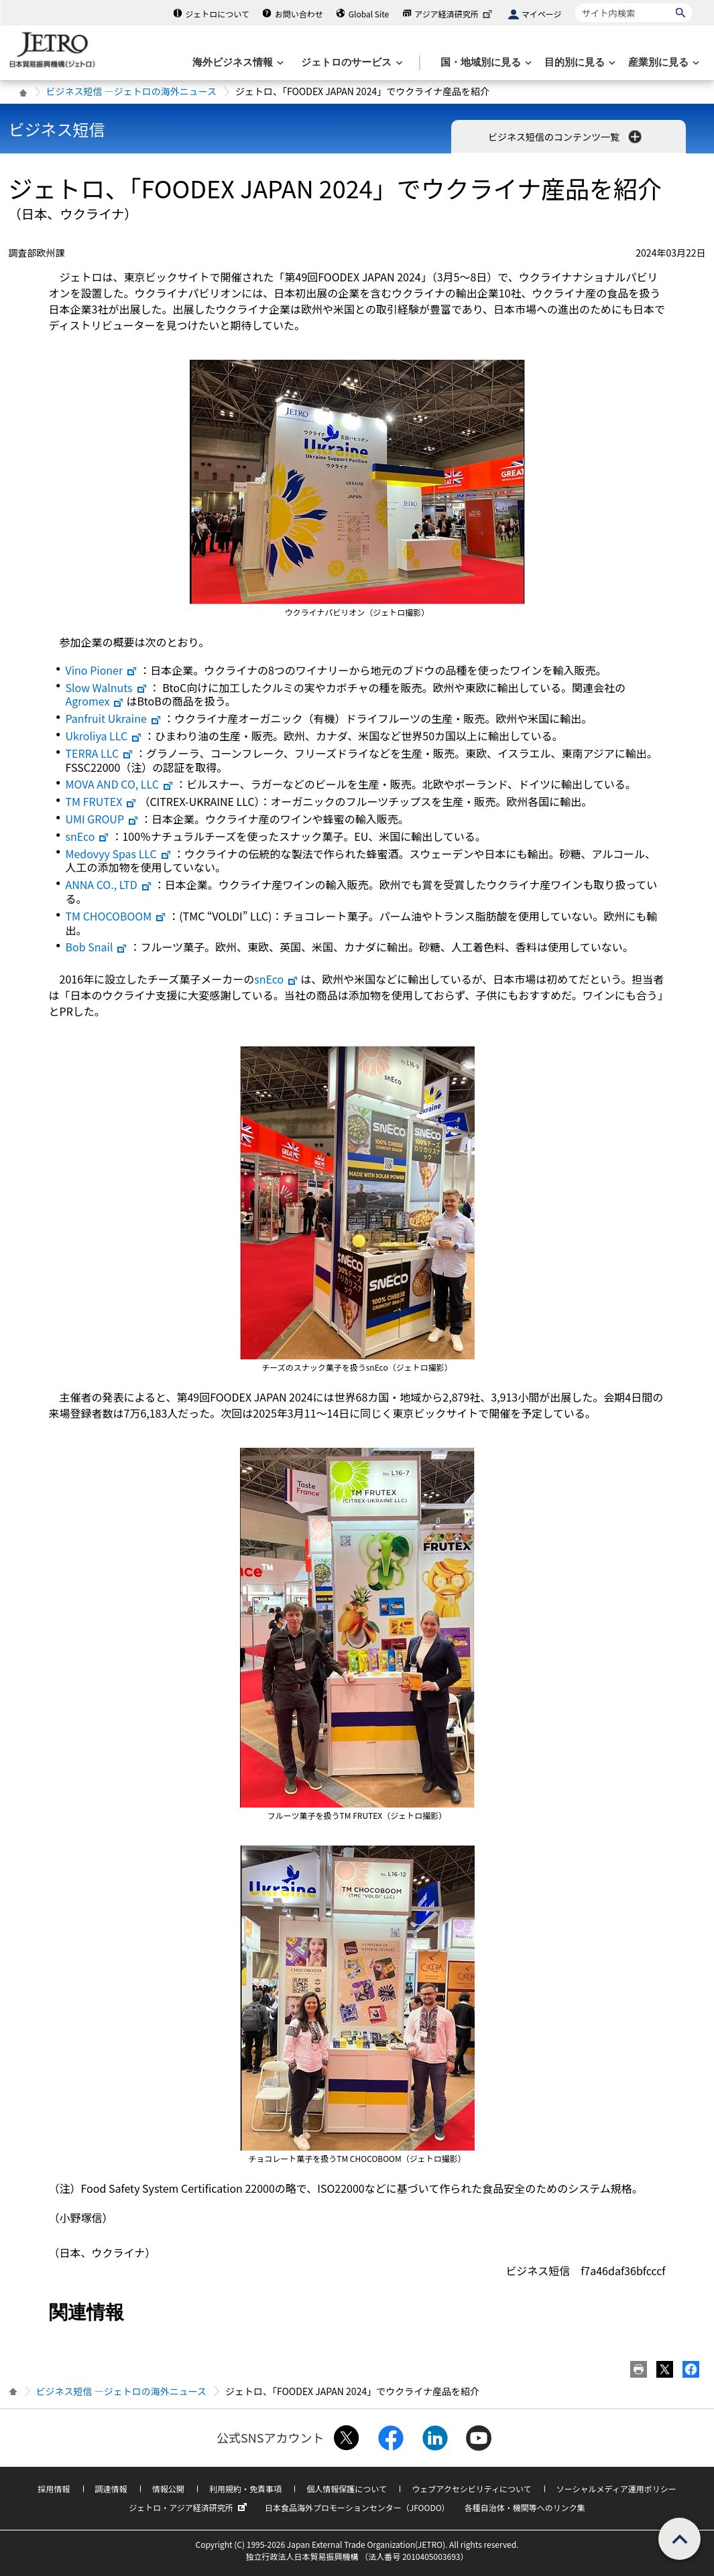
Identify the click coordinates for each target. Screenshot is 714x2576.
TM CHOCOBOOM (116, 916)
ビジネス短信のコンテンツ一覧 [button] (566, 136)
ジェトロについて (217, 13)
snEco (88, 836)
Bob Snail (97, 947)
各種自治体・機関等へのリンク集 (525, 2507)
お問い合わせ (299, 13)
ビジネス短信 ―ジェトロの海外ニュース (131, 91)
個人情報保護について (346, 2488)
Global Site (369, 13)
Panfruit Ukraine (114, 718)
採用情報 (54, 2488)
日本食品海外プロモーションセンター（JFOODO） (357, 2507)
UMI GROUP (102, 819)
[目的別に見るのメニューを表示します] (578, 62)
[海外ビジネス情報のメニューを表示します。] (236, 62)
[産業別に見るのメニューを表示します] (662, 62)
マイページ (542, 13)
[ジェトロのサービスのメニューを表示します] (350, 62)
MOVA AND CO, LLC (120, 784)
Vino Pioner (102, 670)
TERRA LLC (100, 753)
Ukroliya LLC (104, 736)
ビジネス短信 (57, 129)
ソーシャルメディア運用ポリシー (616, 2488)
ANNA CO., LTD (109, 884)
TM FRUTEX (101, 801)
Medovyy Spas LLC (119, 853)
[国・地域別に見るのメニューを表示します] (484, 62)
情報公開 (168, 2488)
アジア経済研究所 (454, 13)
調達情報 (111, 2488)
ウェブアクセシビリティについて (471, 2488)
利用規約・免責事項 (245, 2488)
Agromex (95, 701)
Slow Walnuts (106, 687)
